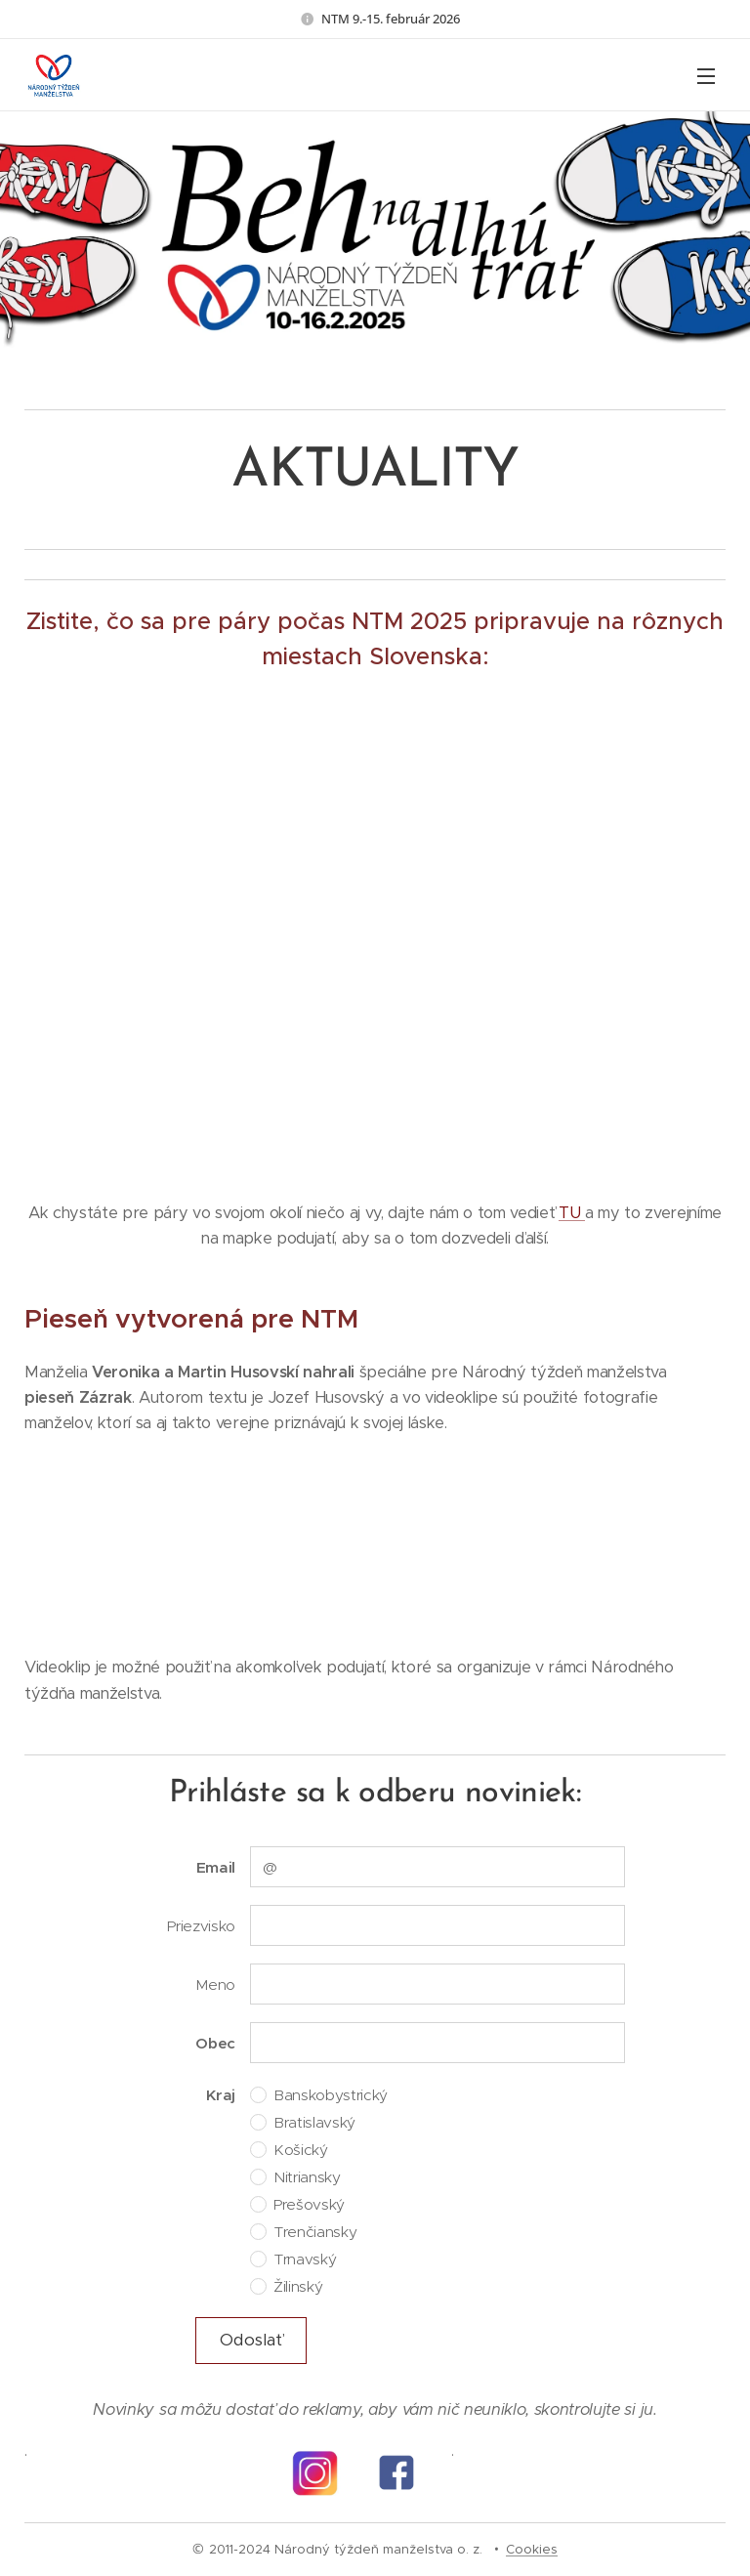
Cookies (532, 2549)
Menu (706, 76)
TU (572, 1213)
